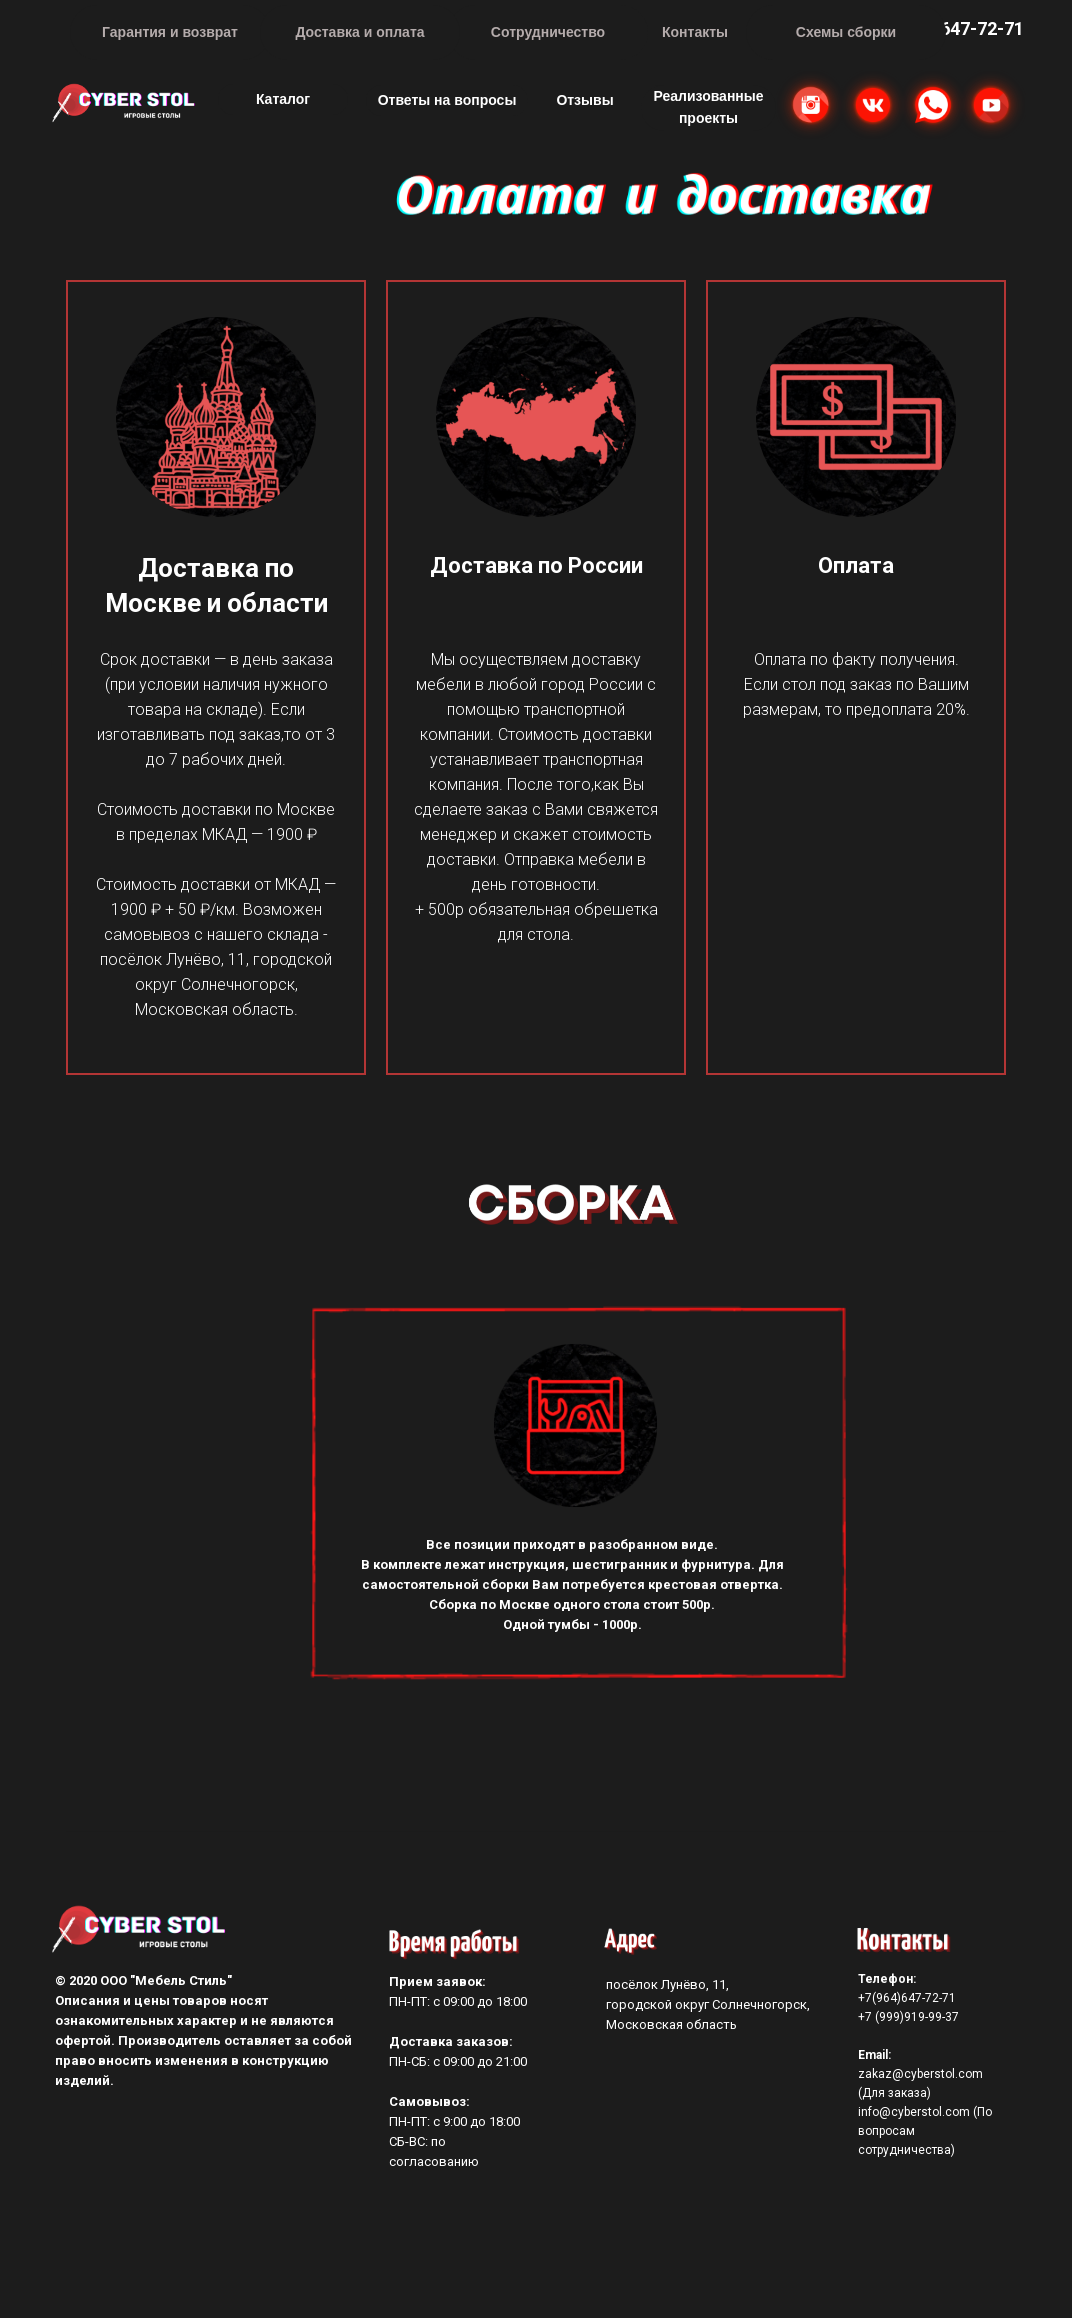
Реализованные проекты (708, 107)
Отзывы (584, 100)
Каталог (283, 99)
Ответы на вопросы (447, 100)
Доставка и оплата (359, 32)
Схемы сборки (846, 32)
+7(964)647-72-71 (907, 1998)
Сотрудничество (548, 32)
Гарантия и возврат (170, 32)
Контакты (695, 32)
